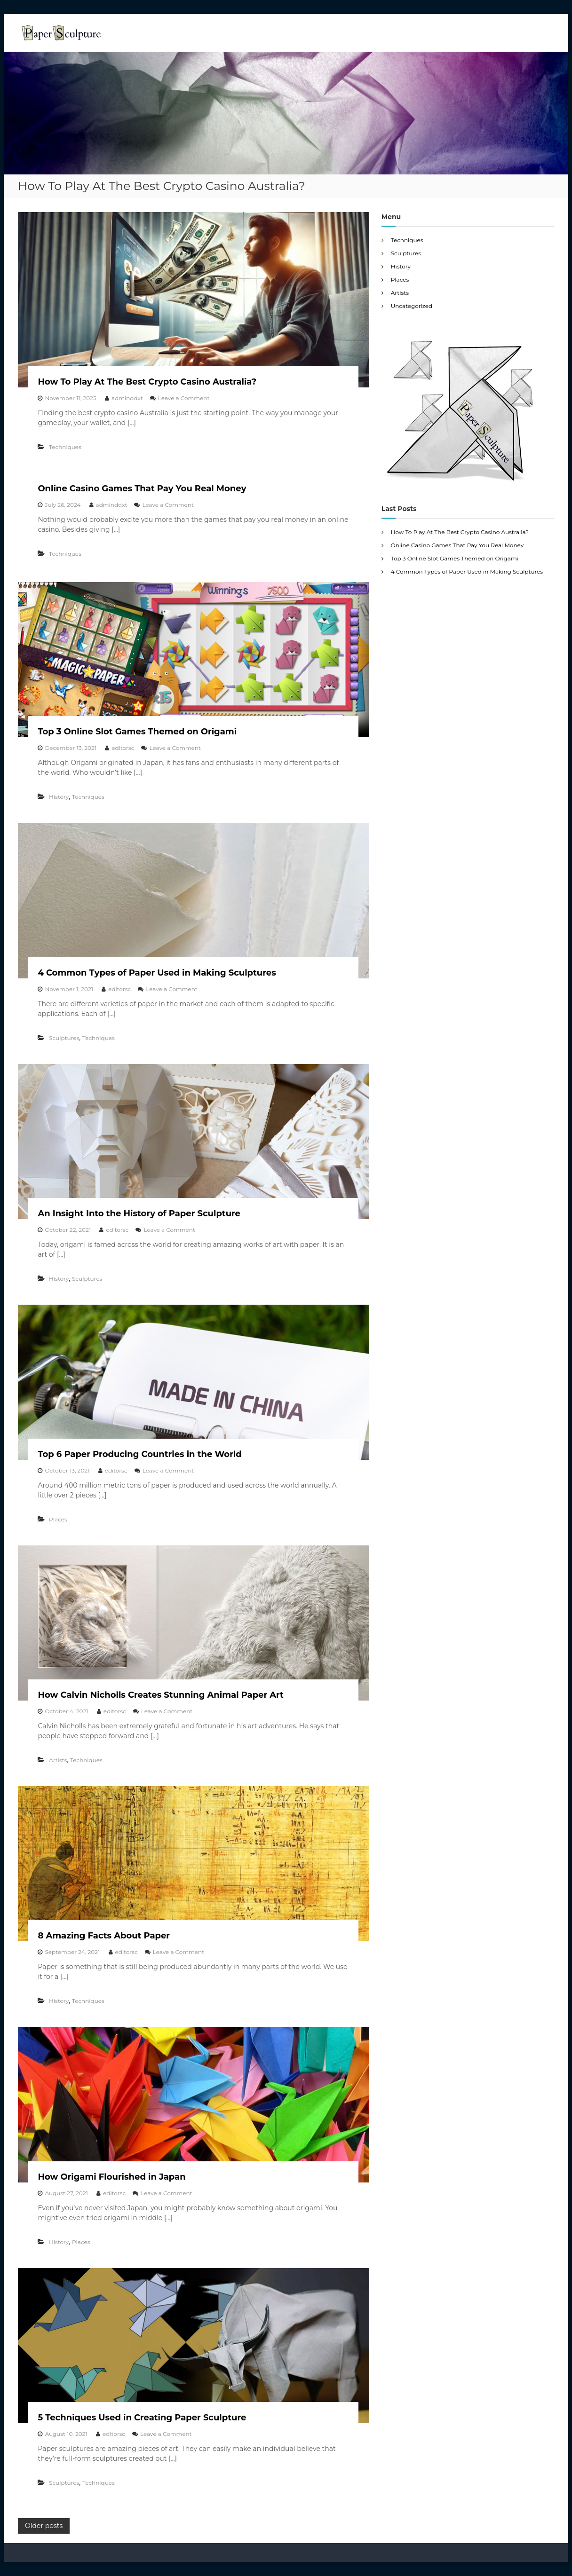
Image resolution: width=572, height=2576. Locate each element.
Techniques (65, 446)
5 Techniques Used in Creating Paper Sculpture (142, 2417)
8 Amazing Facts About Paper (104, 1935)
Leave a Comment (183, 398)
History (59, 796)
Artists (58, 1760)
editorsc (122, 747)
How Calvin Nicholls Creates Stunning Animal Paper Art (161, 1695)
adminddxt (127, 398)
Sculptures (64, 1037)
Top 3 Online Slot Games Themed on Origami (137, 731)
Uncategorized (411, 305)
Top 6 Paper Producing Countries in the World (139, 1454)
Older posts (44, 2525)
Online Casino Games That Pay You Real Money (142, 488)
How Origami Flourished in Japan (111, 2177)
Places (58, 1519)
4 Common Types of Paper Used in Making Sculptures (157, 973)
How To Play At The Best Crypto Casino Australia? (147, 382)
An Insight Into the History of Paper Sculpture (139, 1213)
